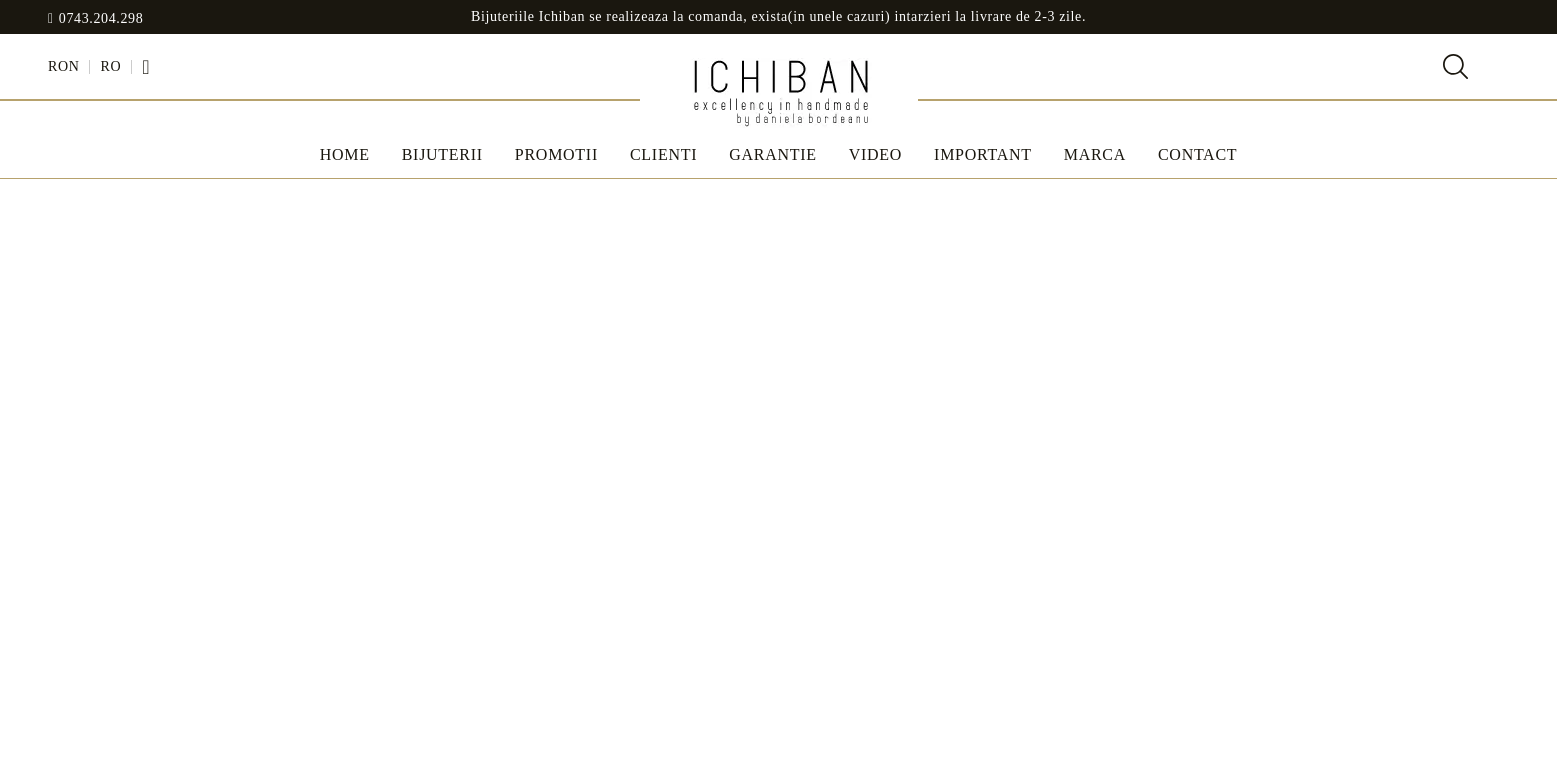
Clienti (663, 154)
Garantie (773, 154)
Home (345, 154)
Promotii (556, 154)
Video (875, 154)
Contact (1197, 154)
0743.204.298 (101, 19)
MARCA (1095, 154)
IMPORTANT (983, 154)
